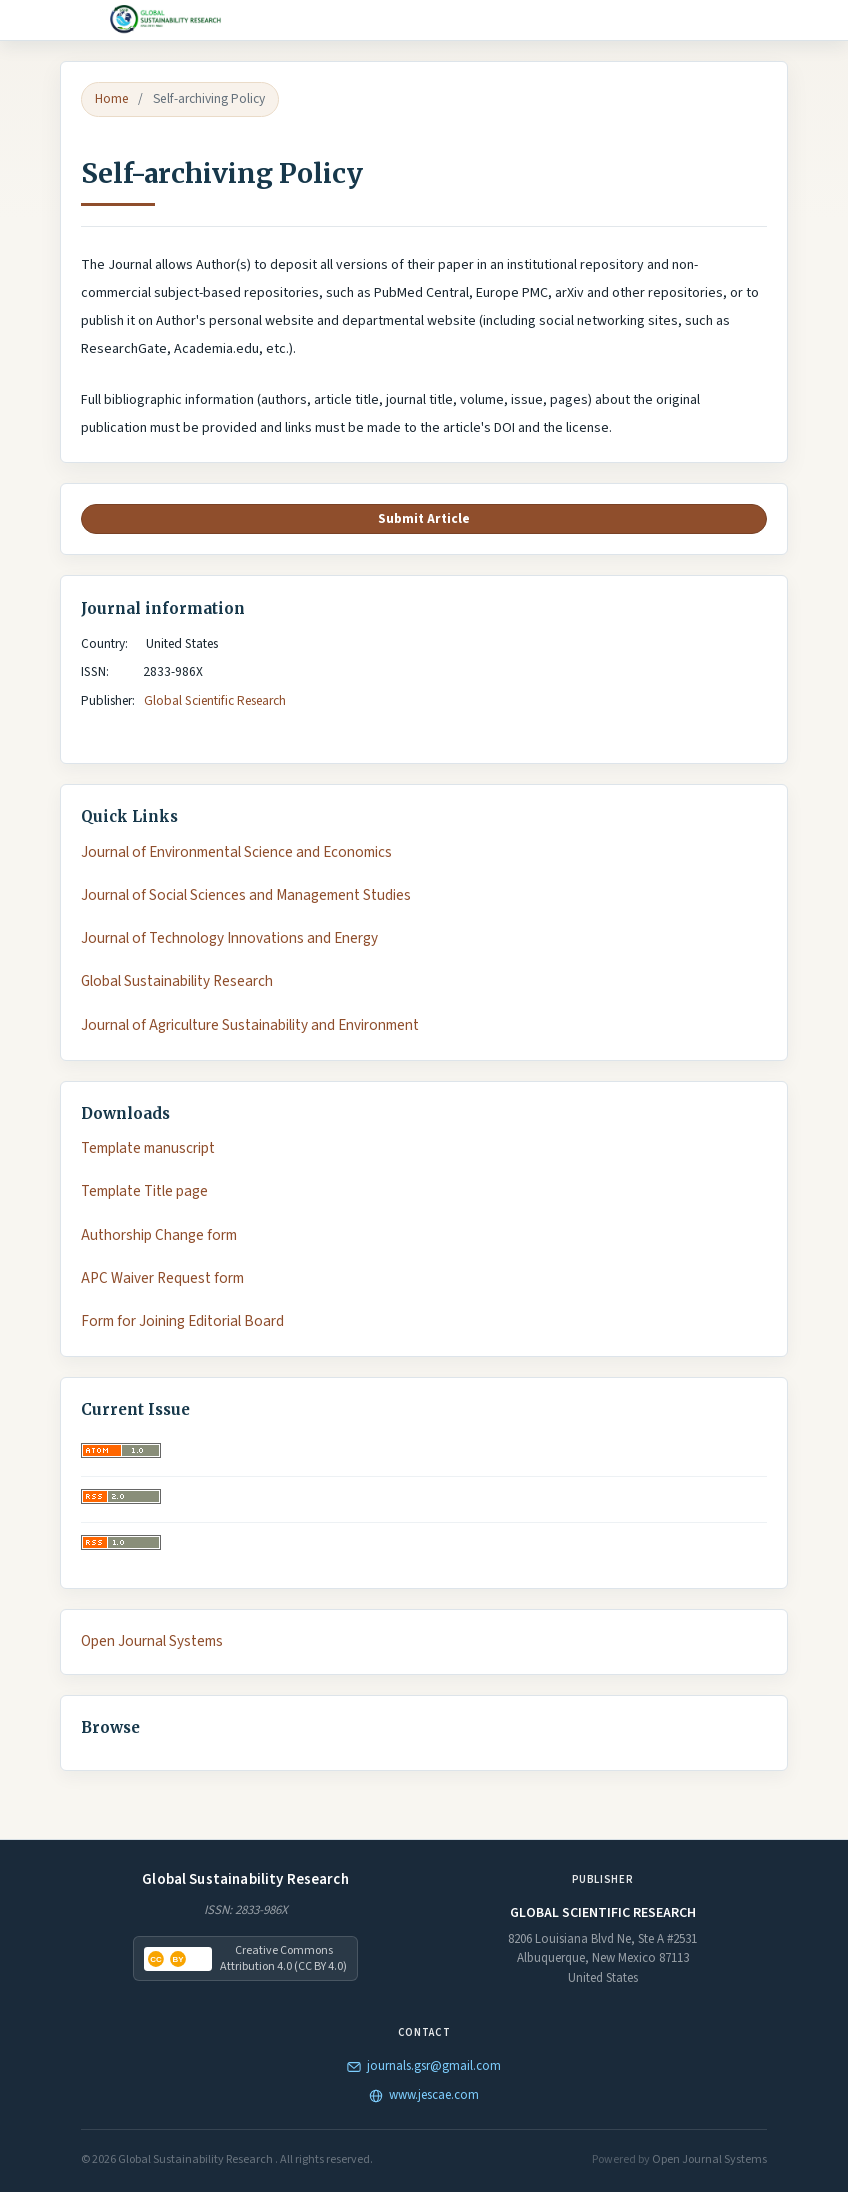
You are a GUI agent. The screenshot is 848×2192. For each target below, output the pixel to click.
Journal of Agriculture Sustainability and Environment (250, 1025)
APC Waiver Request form (162, 1278)
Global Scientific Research (216, 700)
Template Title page (144, 1191)
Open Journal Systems (152, 1641)
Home (112, 98)
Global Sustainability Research (177, 981)
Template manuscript (148, 1148)
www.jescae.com (424, 2095)
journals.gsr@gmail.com (424, 2066)
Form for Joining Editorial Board (182, 1321)
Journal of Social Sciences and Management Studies (246, 895)
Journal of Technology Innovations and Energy (229, 938)
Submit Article (424, 518)
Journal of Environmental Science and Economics (236, 852)
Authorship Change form (159, 1235)
